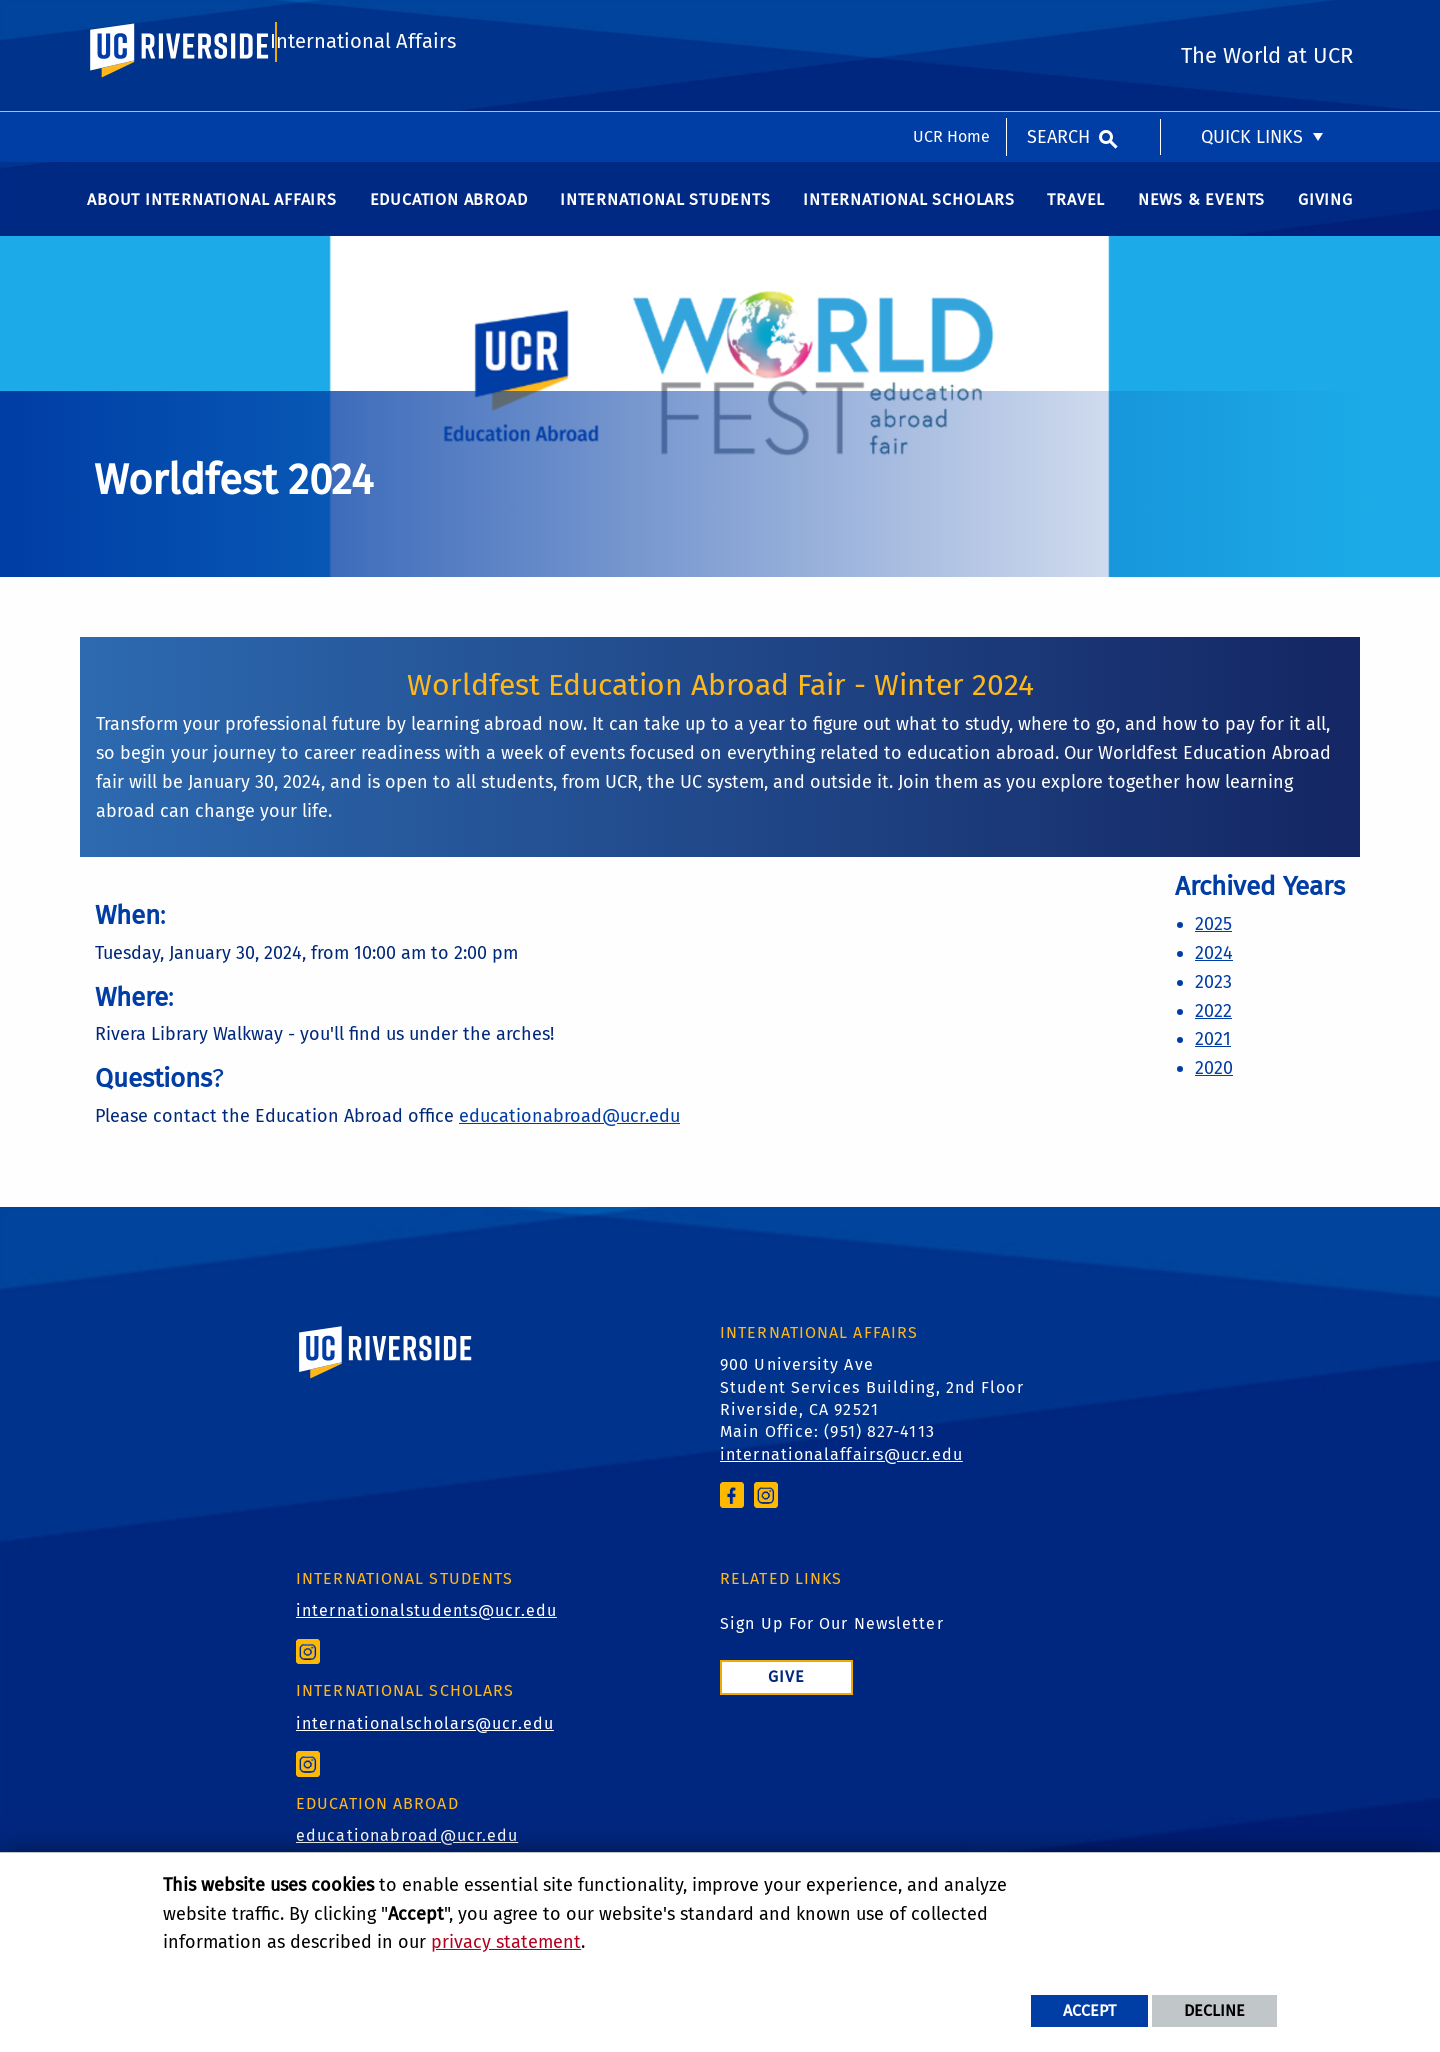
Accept (1089, 2010)
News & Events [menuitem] (1201, 219)
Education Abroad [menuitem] (449, 219)
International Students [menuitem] (665, 219)
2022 (1213, 1031)
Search (1058, 25)
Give (786, 1696)
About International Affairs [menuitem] (212, 219)
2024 (1214, 973)
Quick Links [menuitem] (1252, 25)
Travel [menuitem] (1076, 219)
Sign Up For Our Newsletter (832, 1643)
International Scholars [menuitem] (909, 219)
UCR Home (951, 24)
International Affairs (363, 106)
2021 (1213, 1059)
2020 (1214, 1088)
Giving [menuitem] (1325, 219)
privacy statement (506, 1942)
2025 (1213, 944)
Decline (1214, 2010)
